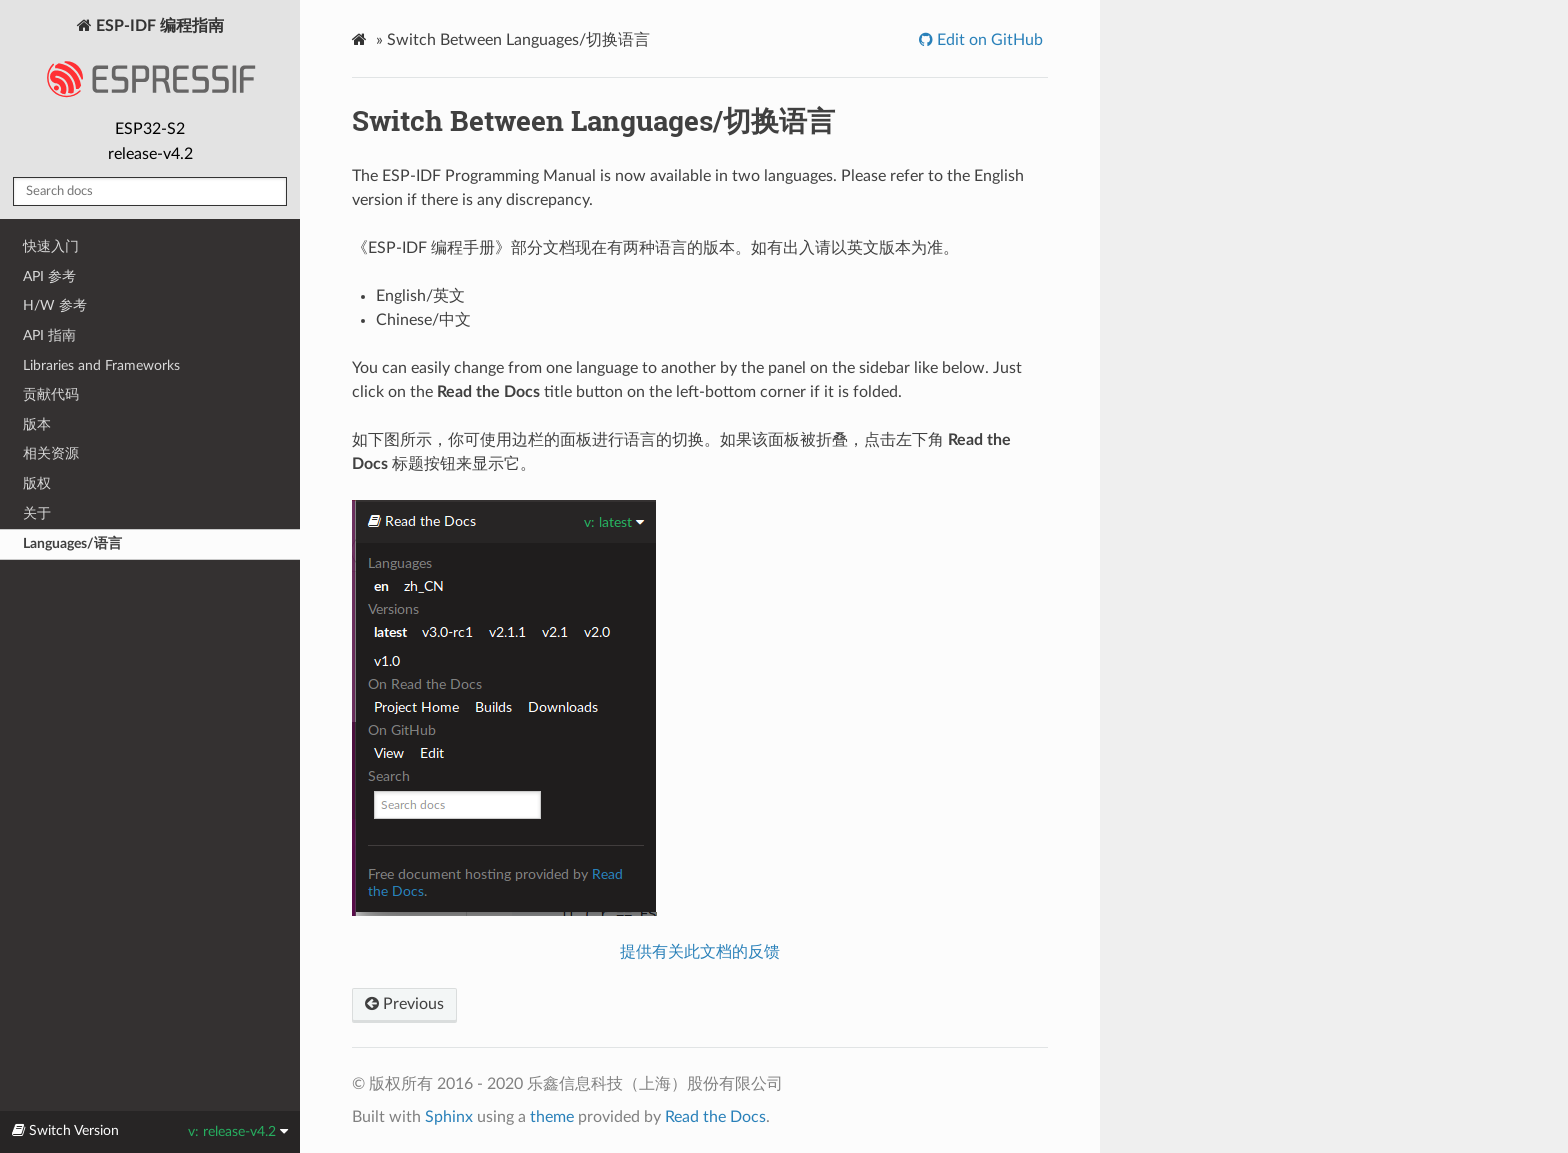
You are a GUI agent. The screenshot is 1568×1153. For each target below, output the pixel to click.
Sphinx (449, 1117)
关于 (37, 513)
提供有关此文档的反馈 (700, 952)
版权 (37, 483)
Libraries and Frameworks (101, 365)
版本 (37, 424)
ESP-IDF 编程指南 (150, 64)
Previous (404, 1004)
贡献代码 (51, 394)
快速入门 (51, 246)
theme (552, 1117)
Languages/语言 (72, 543)
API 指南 (49, 335)
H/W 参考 (55, 305)
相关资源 (51, 453)
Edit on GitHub (988, 40)
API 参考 (49, 276)
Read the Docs (715, 1117)
